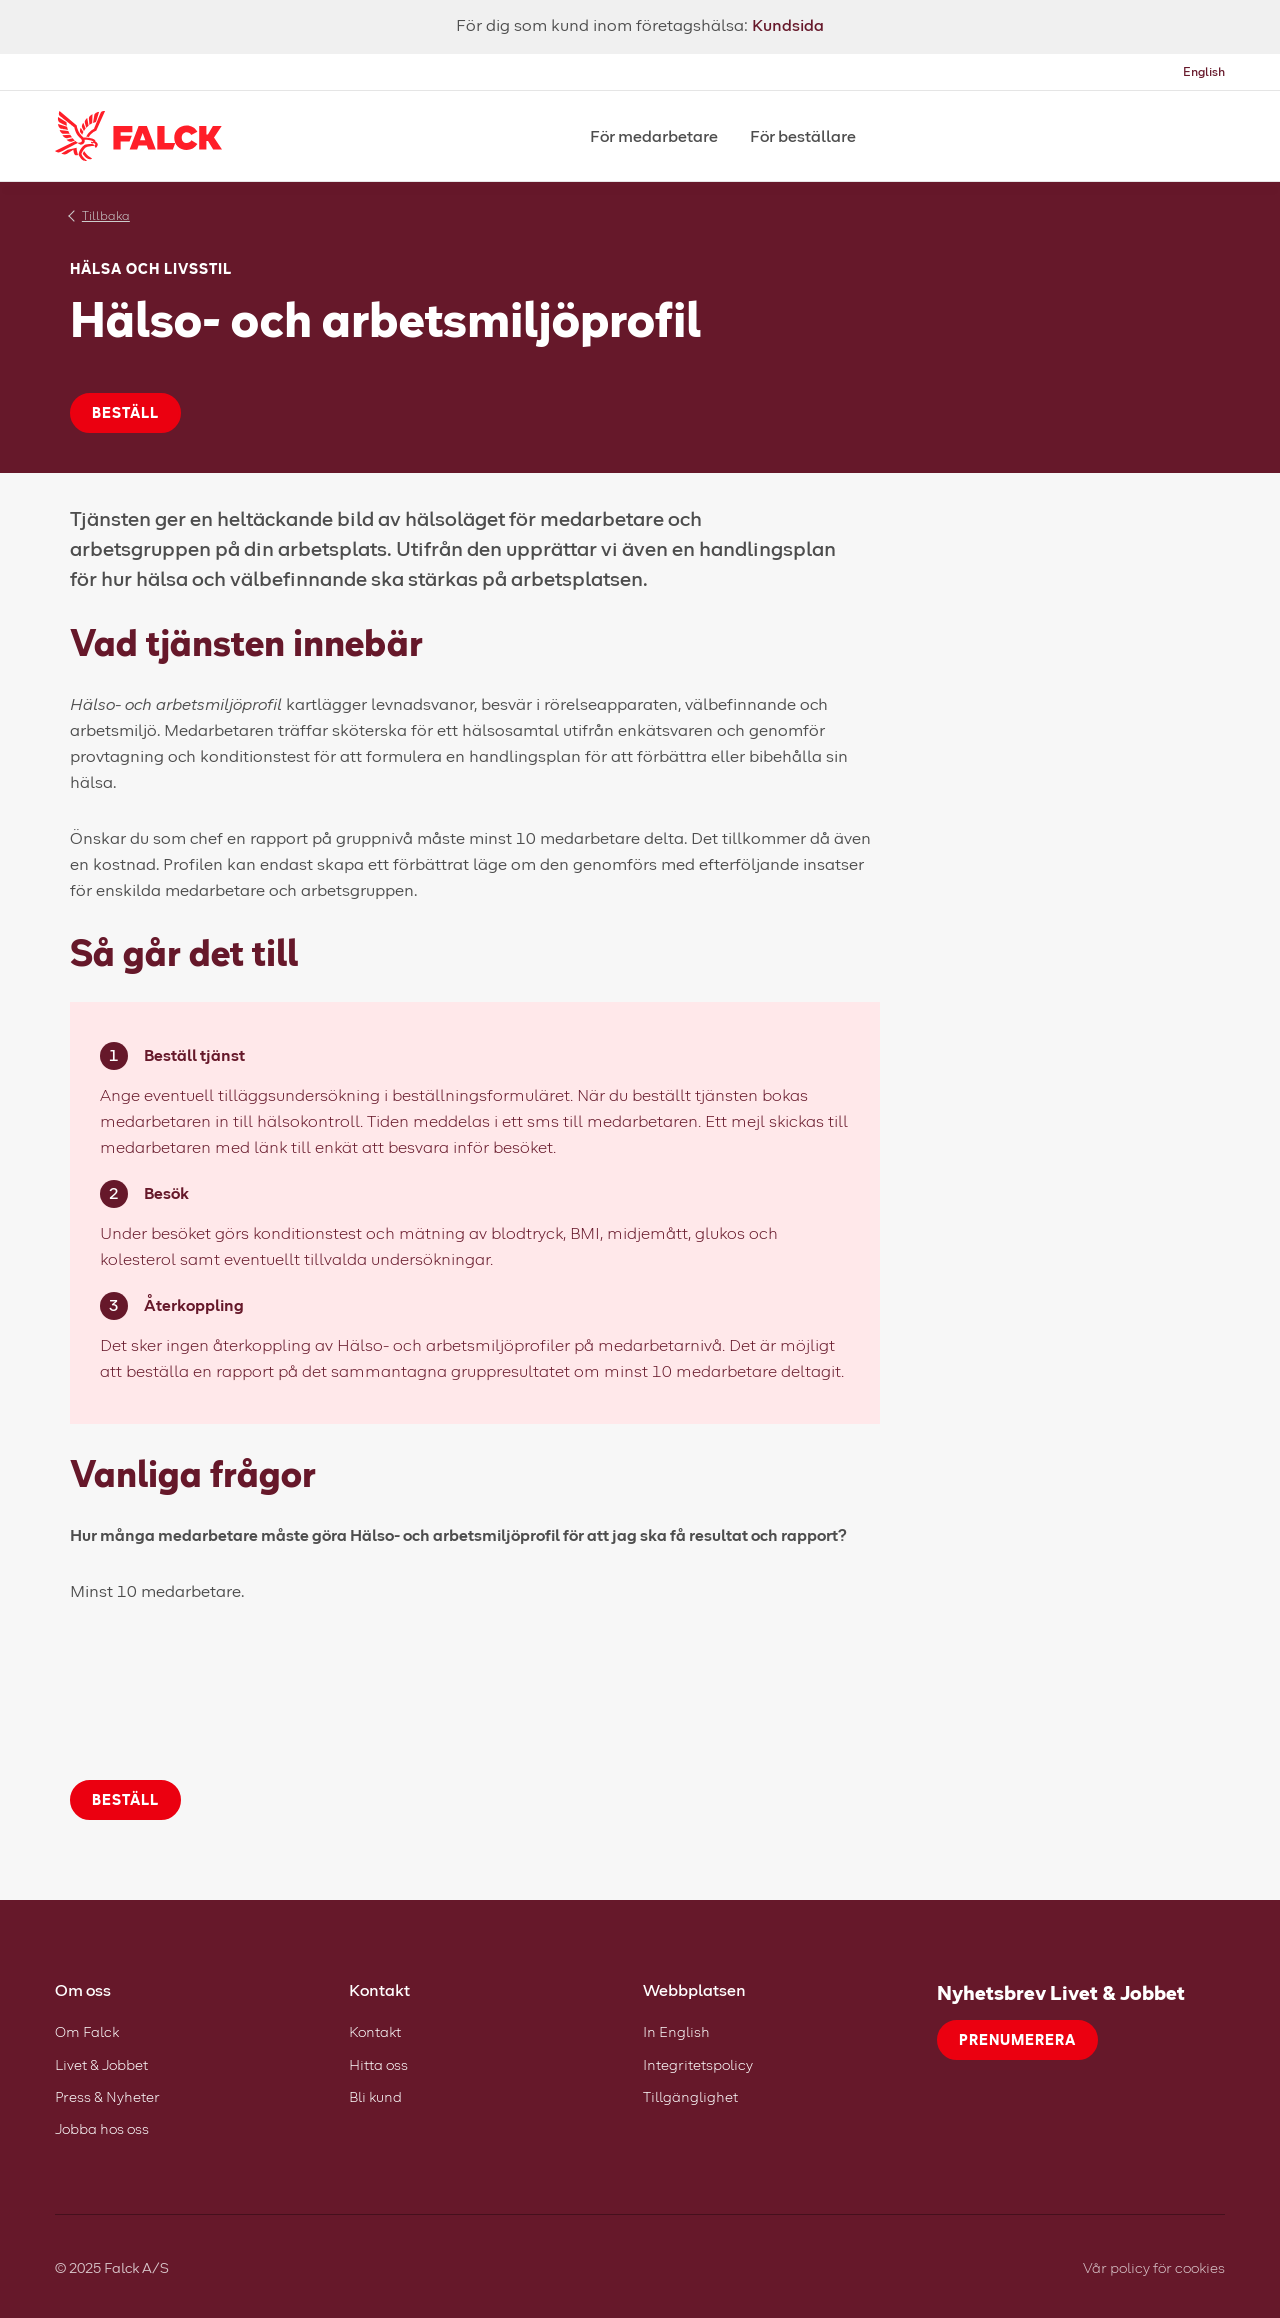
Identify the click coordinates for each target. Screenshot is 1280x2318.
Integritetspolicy (698, 2064)
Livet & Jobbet (101, 2064)
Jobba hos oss (102, 2128)
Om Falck (87, 2031)
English (1204, 71)
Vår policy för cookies (1154, 2267)
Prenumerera (1017, 2039)
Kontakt (375, 2031)
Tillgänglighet (690, 2096)
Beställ (125, 412)
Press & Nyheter (107, 2096)
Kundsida (788, 24)
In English (676, 2031)
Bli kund (375, 2096)
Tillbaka (106, 215)
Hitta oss (378, 2064)
